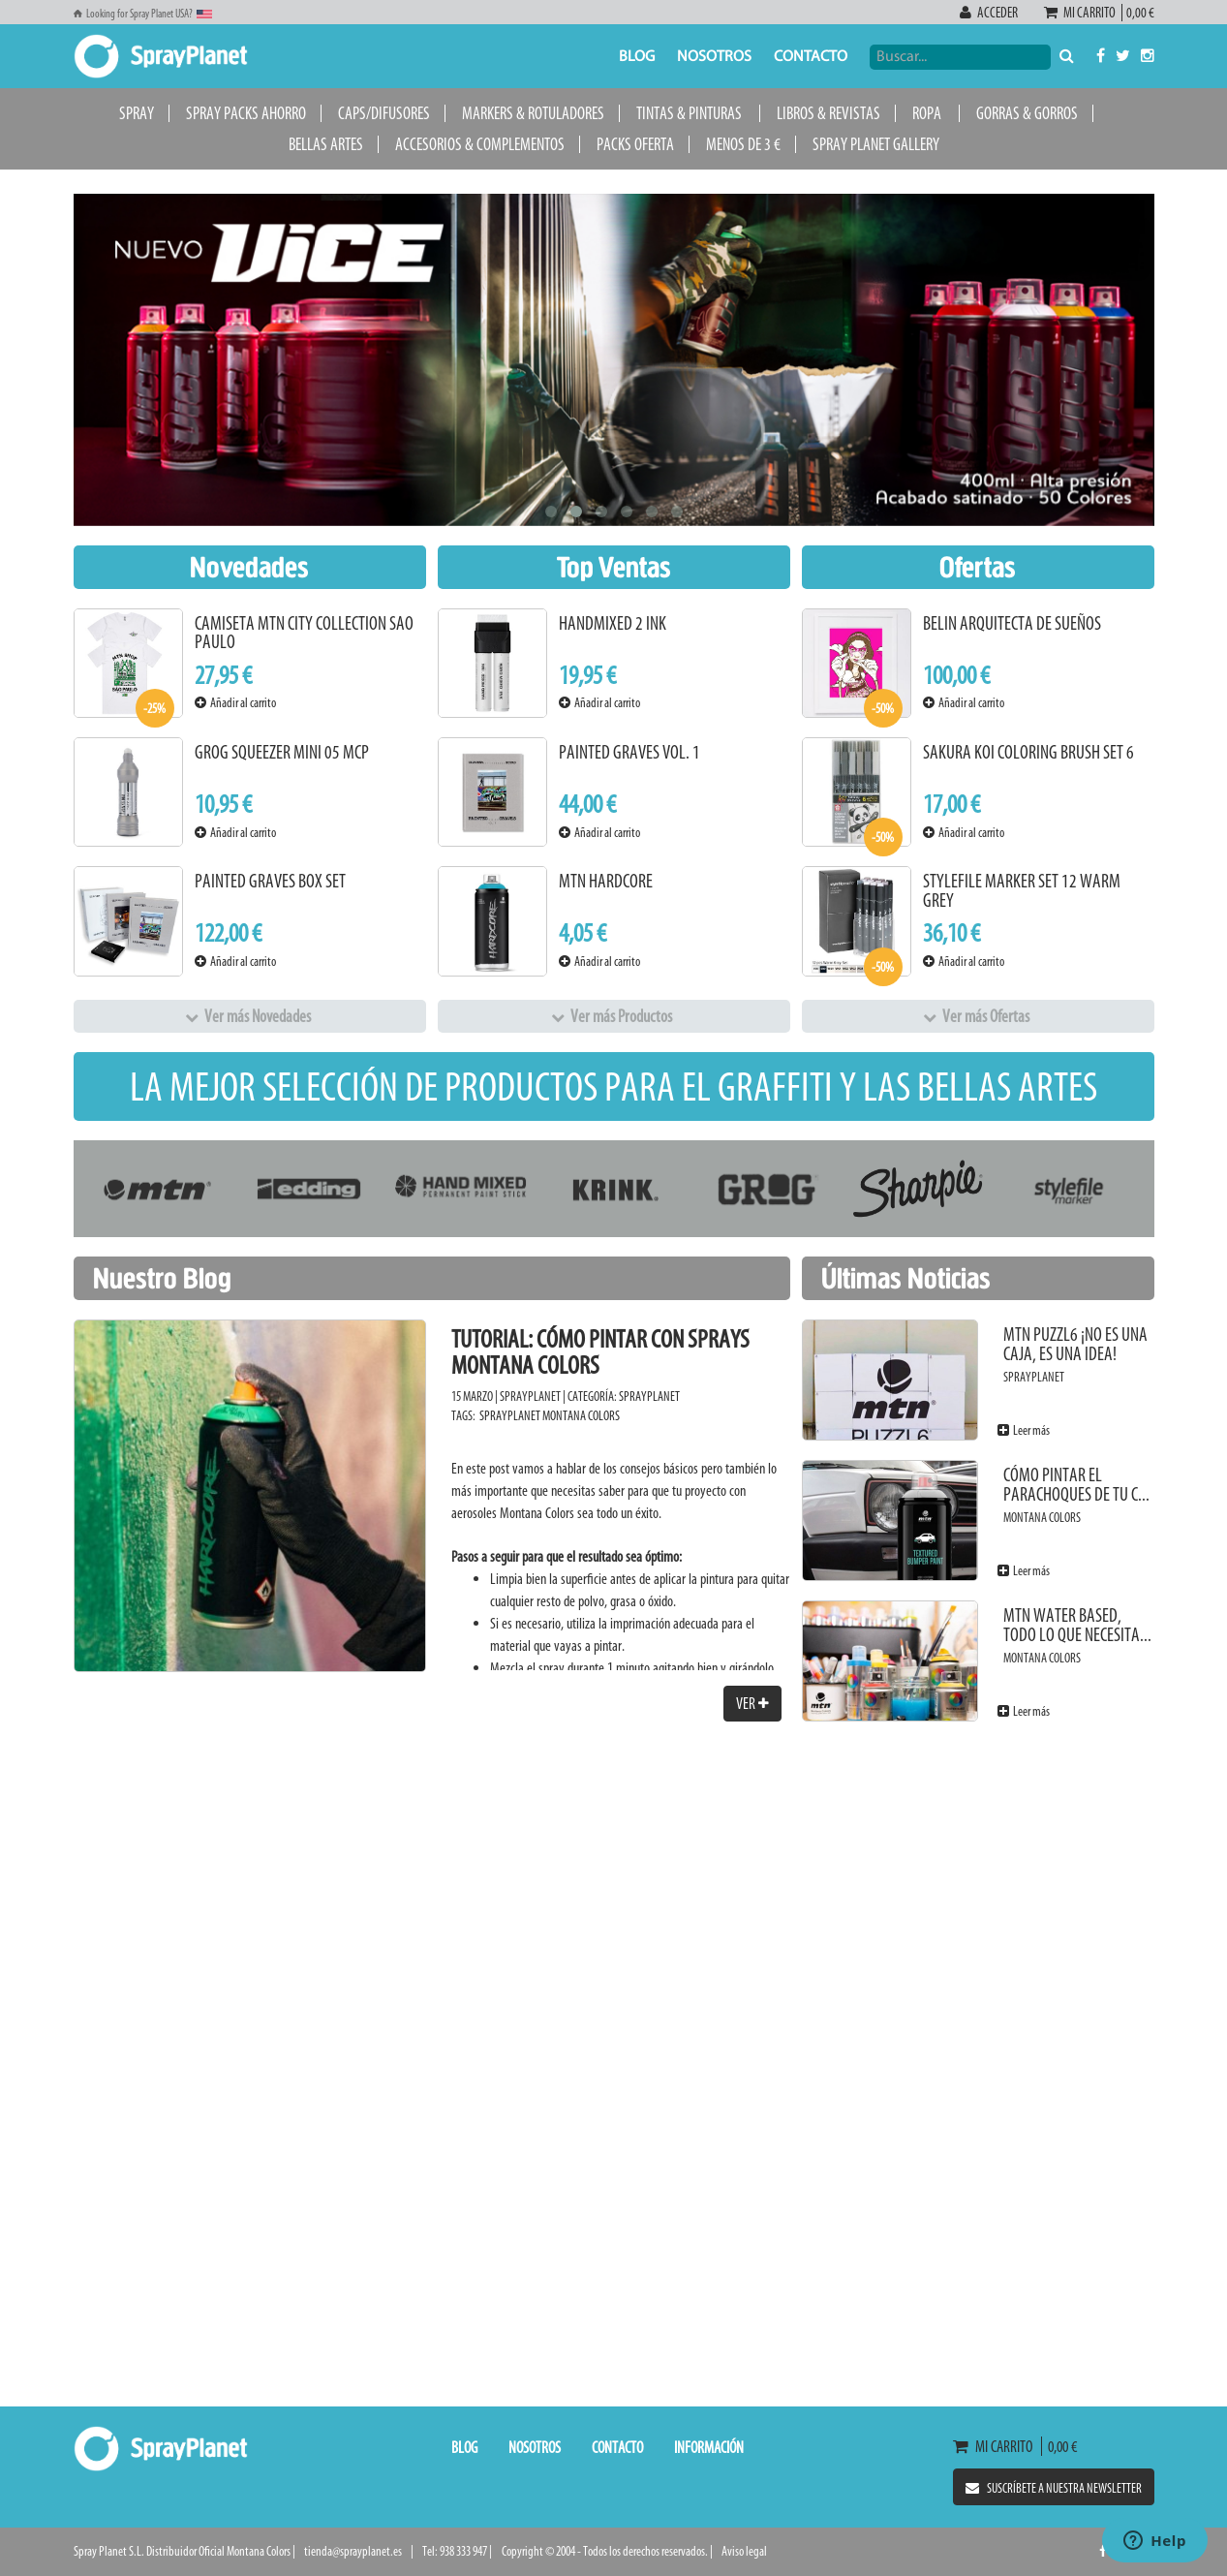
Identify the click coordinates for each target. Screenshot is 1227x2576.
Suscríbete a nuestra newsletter (1054, 2488)
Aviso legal (744, 2551)
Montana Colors (581, 1416)
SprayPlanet (649, 1396)
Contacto (810, 57)
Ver (752, 1703)
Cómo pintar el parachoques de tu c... (1076, 1484)
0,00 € (1138, 12)
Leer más (1023, 1430)
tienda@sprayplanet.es (353, 2551)
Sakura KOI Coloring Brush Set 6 (1028, 752)
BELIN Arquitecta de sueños (1012, 623)
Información (709, 2447)
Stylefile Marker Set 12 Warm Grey (1021, 891)
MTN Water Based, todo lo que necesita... (1077, 1625)
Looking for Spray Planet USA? (143, 13)
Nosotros (714, 57)
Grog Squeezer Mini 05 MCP (282, 752)
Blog (637, 57)
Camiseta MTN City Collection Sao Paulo (304, 633)
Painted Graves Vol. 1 (629, 752)
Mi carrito (1082, 12)
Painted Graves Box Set (270, 881)
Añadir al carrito (235, 703)
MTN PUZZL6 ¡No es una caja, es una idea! (1075, 1344)
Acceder (990, 12)
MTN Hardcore (606, 881)
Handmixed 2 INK (612, 623)
